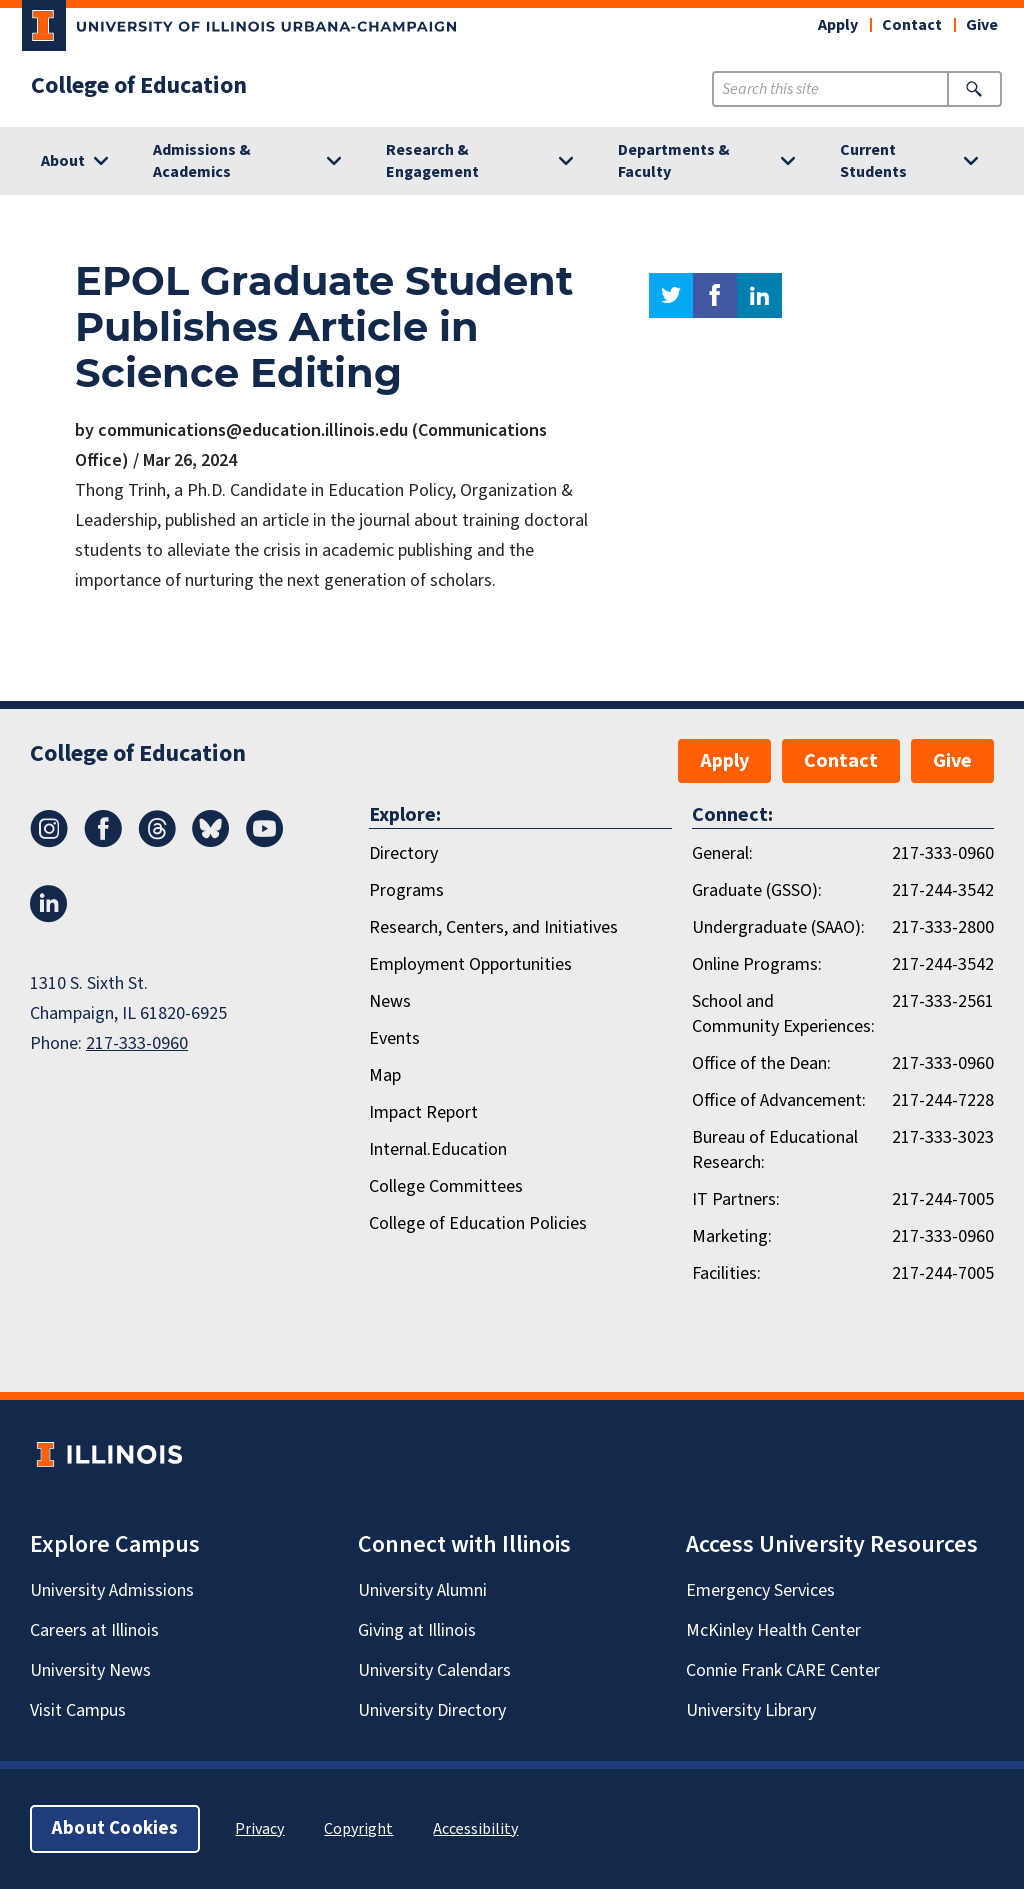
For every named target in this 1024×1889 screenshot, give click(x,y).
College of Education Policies (478, 1223)
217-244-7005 (943, 1199)
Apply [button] (838, 25)
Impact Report (423, 1112)
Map (385, 1075)
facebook (715, 295)
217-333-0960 (137, 1043)
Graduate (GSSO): (757, 890)
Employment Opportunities (470, 964)
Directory (403, 853)
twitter (671, 295)
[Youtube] (265, 842)
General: (722, 853)
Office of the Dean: (761, 1063)
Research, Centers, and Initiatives (493, 927)
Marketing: (732, 1236)
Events (394, 1038)
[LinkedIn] (49, 917)
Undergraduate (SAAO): (778, 927)
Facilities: (726, 1273)
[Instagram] (49, 842)
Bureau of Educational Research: (775, 1150)
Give (982, 25)
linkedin (759, 295)
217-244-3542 (943, 890)
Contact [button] (912, 25)
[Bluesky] (211, 842)
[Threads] (157, 842)
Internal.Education (438, 1149)
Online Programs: (757, 964)
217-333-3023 (943, 1137)
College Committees (446, 1186)
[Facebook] (103, 842)
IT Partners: (736, 1199)
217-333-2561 (943, 1001)
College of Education (139, 86)
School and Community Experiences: (783, 1014)
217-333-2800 (943, 927)
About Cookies (115, 1828)
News (390, 1001)
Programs (406, 890)
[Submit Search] (974, 89)
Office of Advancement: (779, 1100)
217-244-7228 (943, 1100)
